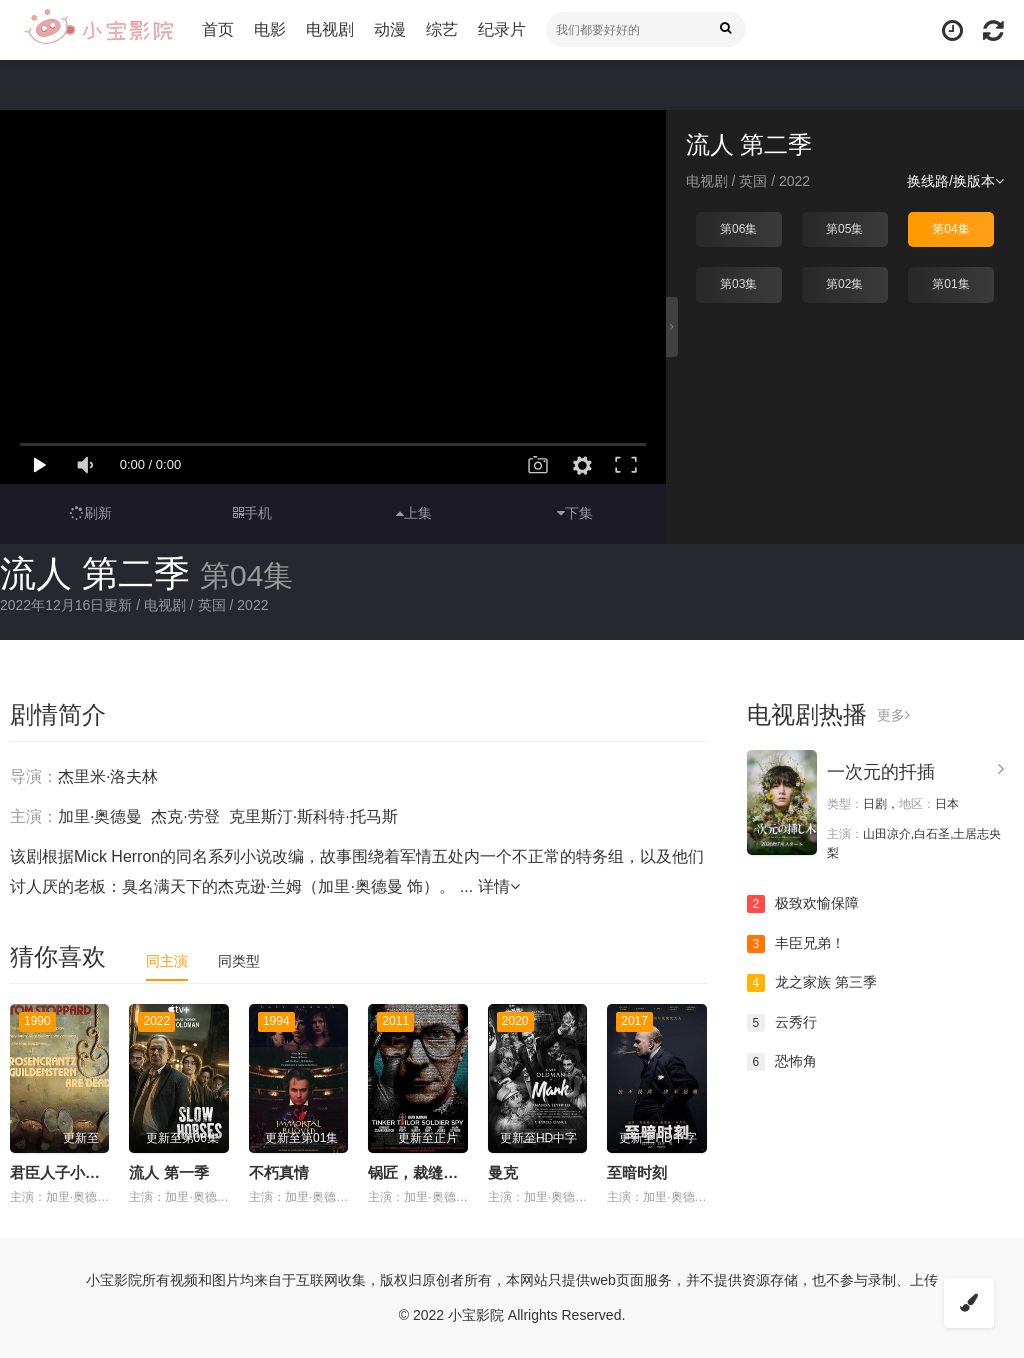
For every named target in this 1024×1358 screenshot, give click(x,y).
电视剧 (330, 29)
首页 (218, 29)
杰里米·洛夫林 (108, 776)
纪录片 (502, 29)
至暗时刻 (637, 1172)
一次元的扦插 (881, 772)
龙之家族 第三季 (812, 983)
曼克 (503, 1172)
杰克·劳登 (185, 816)
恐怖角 (782, 1062)
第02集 (844, 284)
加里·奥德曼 (100, 816)
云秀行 (782, 1023)
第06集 (738, 229)
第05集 (844, 229)
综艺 (442, 29)
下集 (575, 513)
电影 (270, 29)
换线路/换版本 (955, 181)
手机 (252, 513)
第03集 (738, 284)
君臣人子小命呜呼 (70, 1172)
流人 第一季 (168, 1172)
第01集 (950, 284)
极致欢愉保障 (803, 904)
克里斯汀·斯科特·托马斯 (313, 816)
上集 (414, 513)
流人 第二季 (95, 573)
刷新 (91, 513)
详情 (499, 886)
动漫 (390, 29)
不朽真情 (279, 1172)
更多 (893, 715)
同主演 (167, 961)
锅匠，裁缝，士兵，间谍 (450, 1172)
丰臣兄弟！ (796, 944)
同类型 (239, 961)
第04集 (950, 229)
